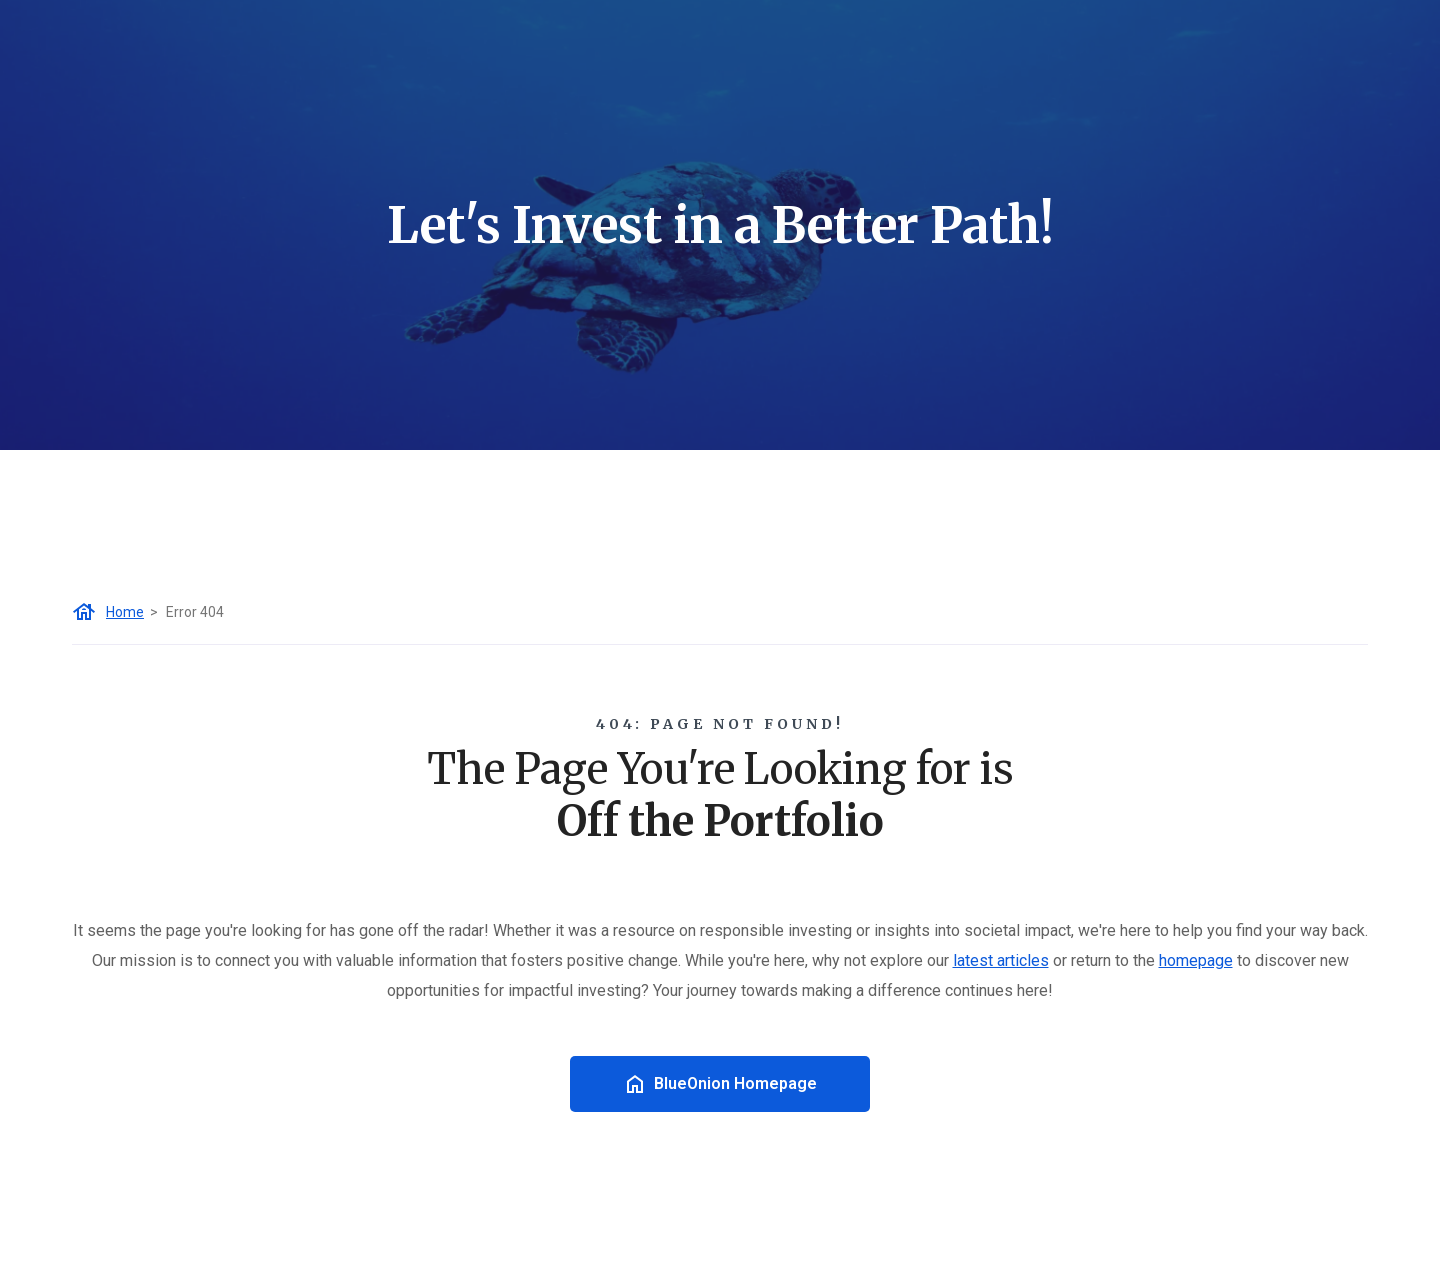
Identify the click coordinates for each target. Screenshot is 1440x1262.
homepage (1196, 960)
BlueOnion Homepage (720, 1084)
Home (125, 612)
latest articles (1001, 960)
